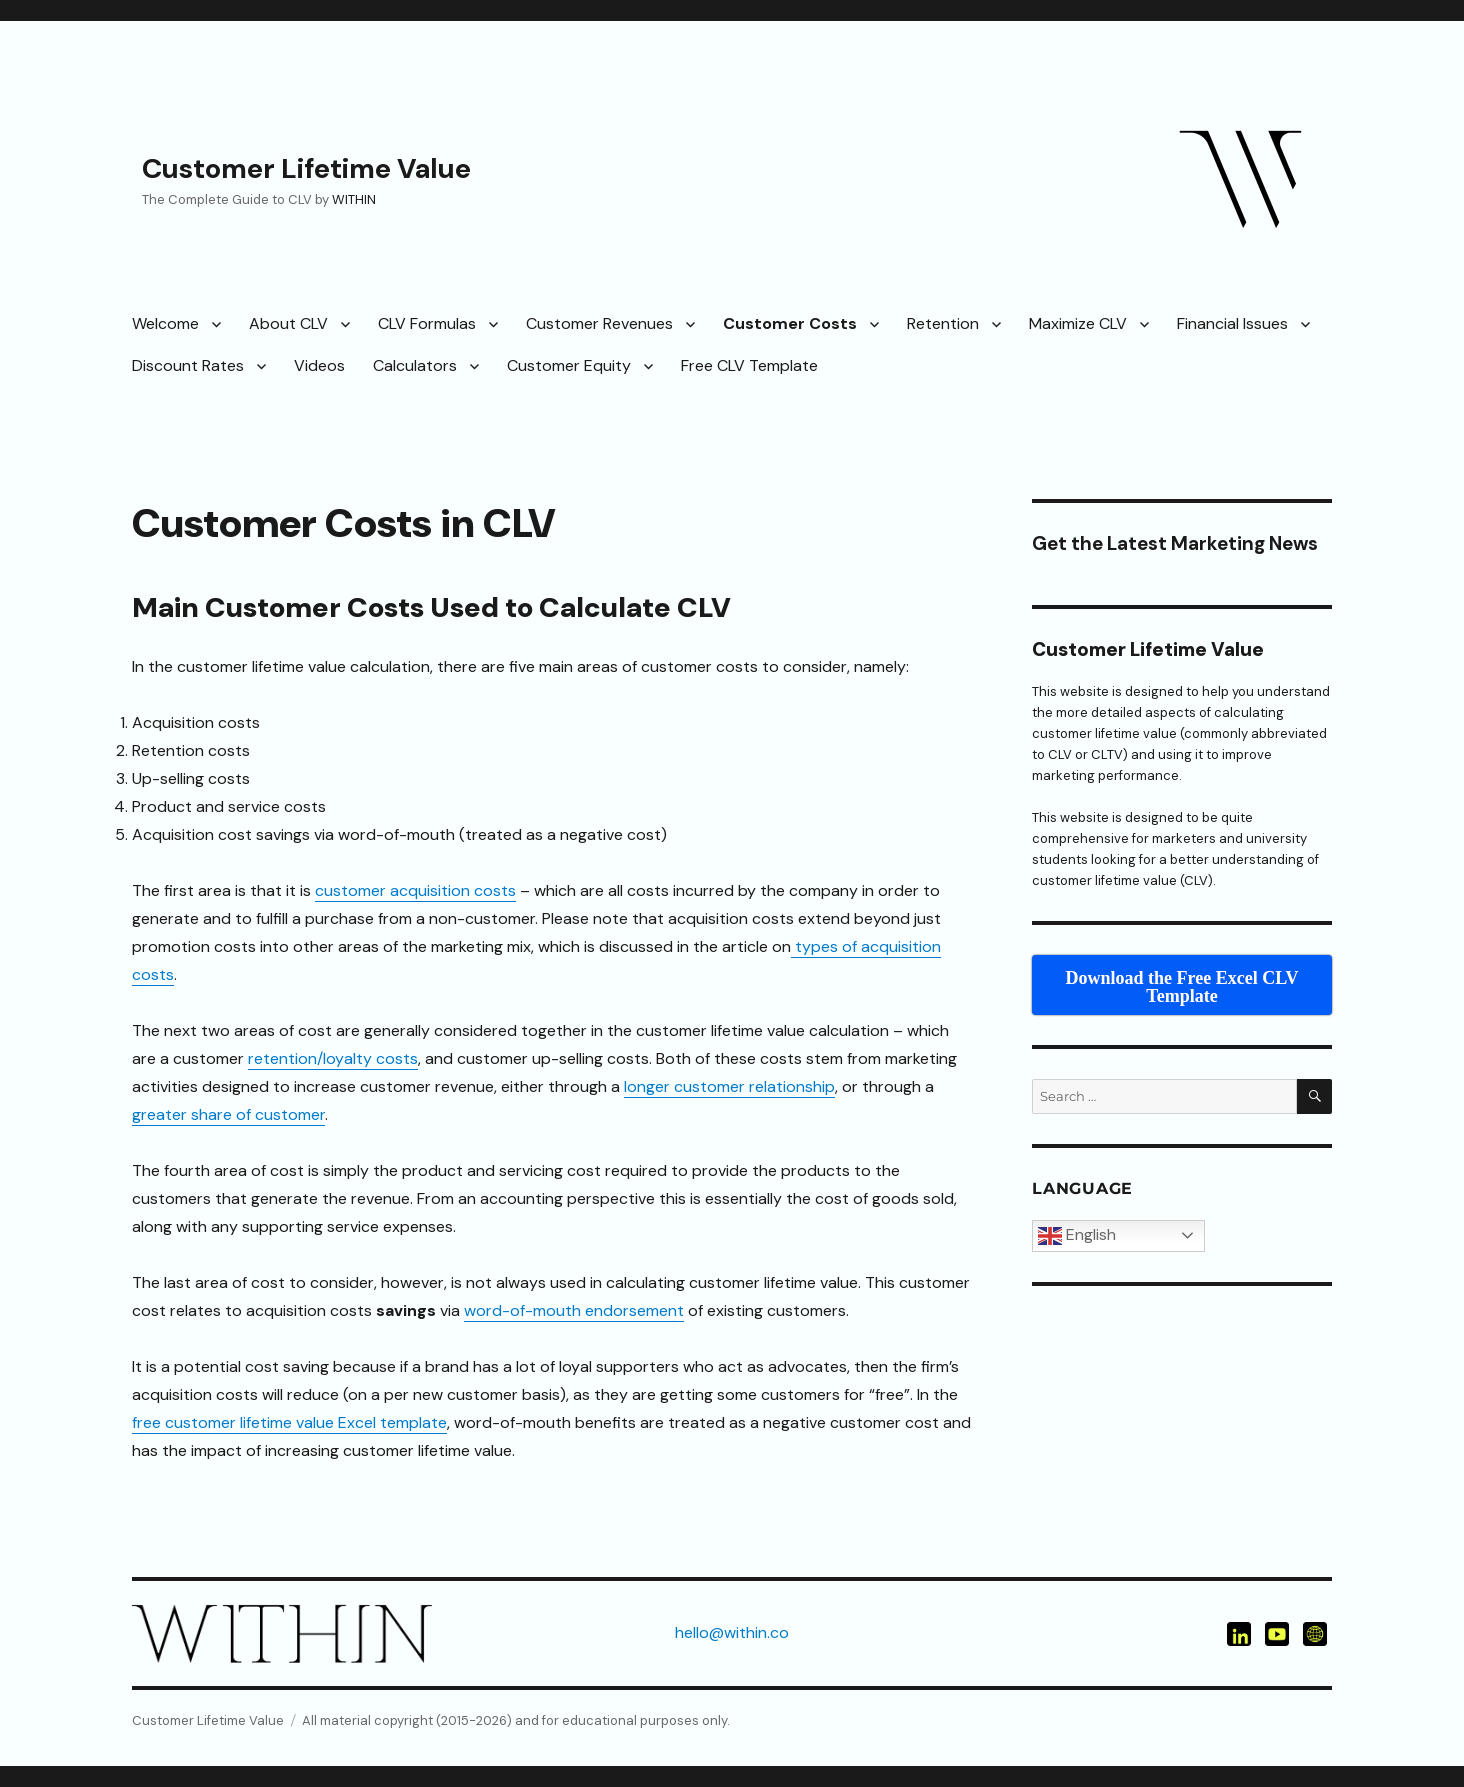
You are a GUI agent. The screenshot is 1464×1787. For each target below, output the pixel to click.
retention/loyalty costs (333, 1058)
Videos (319, 365)
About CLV (288, 323)
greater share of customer (228, 1114)
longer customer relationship (729, 1086)
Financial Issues (1232, 323)
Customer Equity (569, 365)
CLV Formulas (427, 323)
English (1077, 1236)
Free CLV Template (749, 365)
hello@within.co (732, 1632)
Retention (943, 323)
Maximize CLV (1078, 323)
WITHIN (354, 199)
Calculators (415, 365)
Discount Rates (188, 365)
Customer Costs (790, 323)
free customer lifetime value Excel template (289, 1422)
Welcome (165, 323)
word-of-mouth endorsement (574, 1310)
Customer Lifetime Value (306, 168)
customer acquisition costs (415, 890)
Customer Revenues (599, 323)
